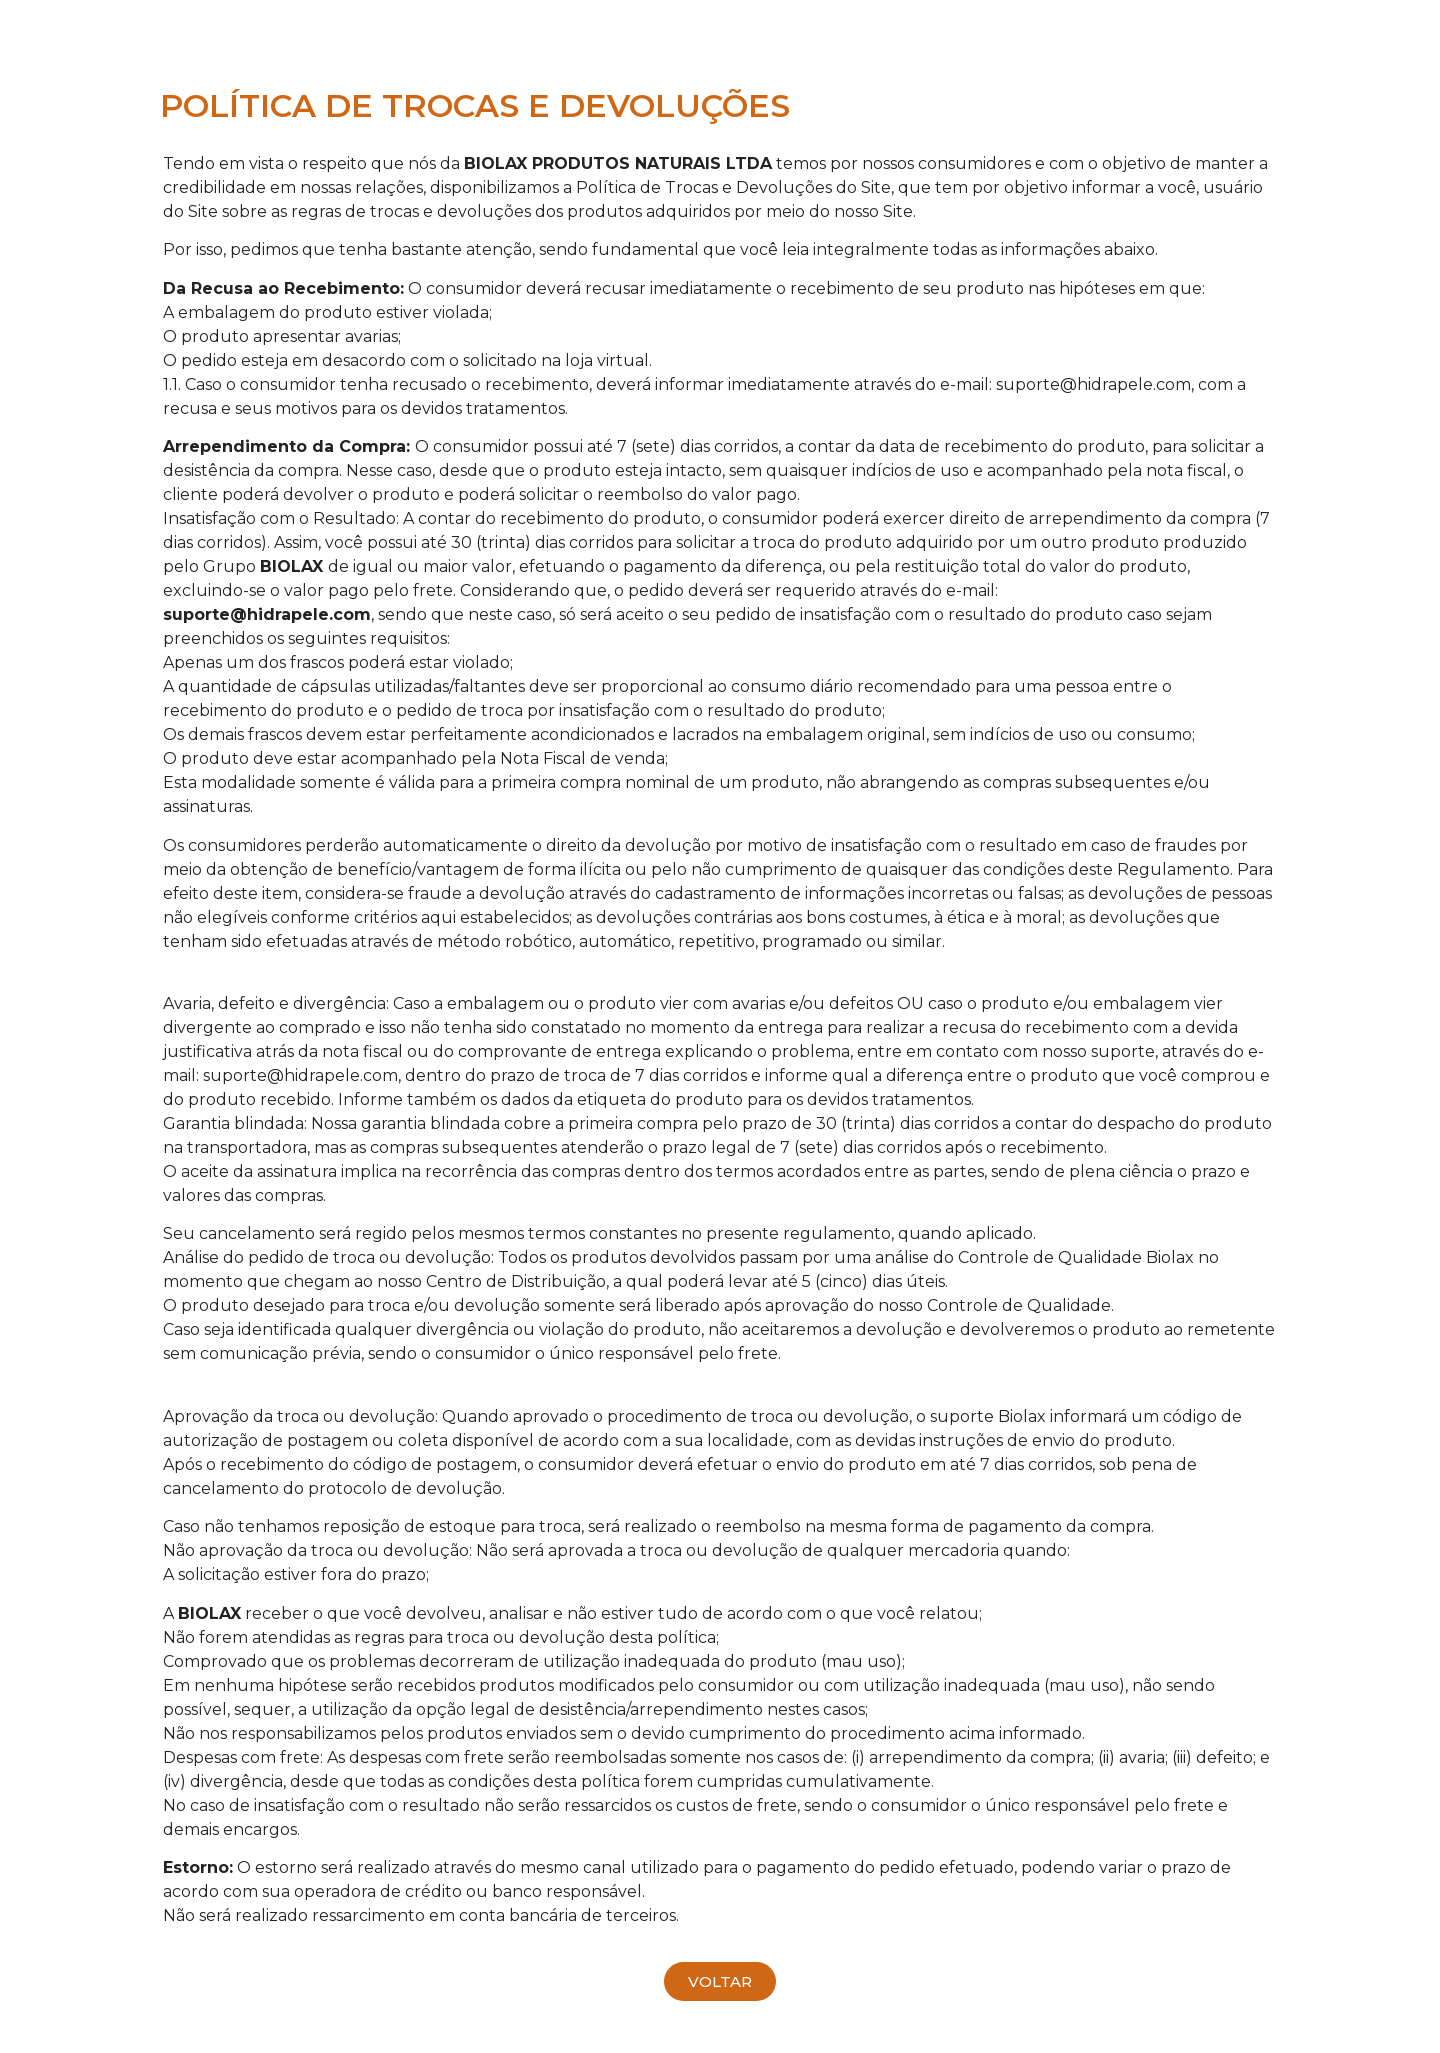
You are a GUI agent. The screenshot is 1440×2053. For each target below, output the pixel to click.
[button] (720, 1981)
